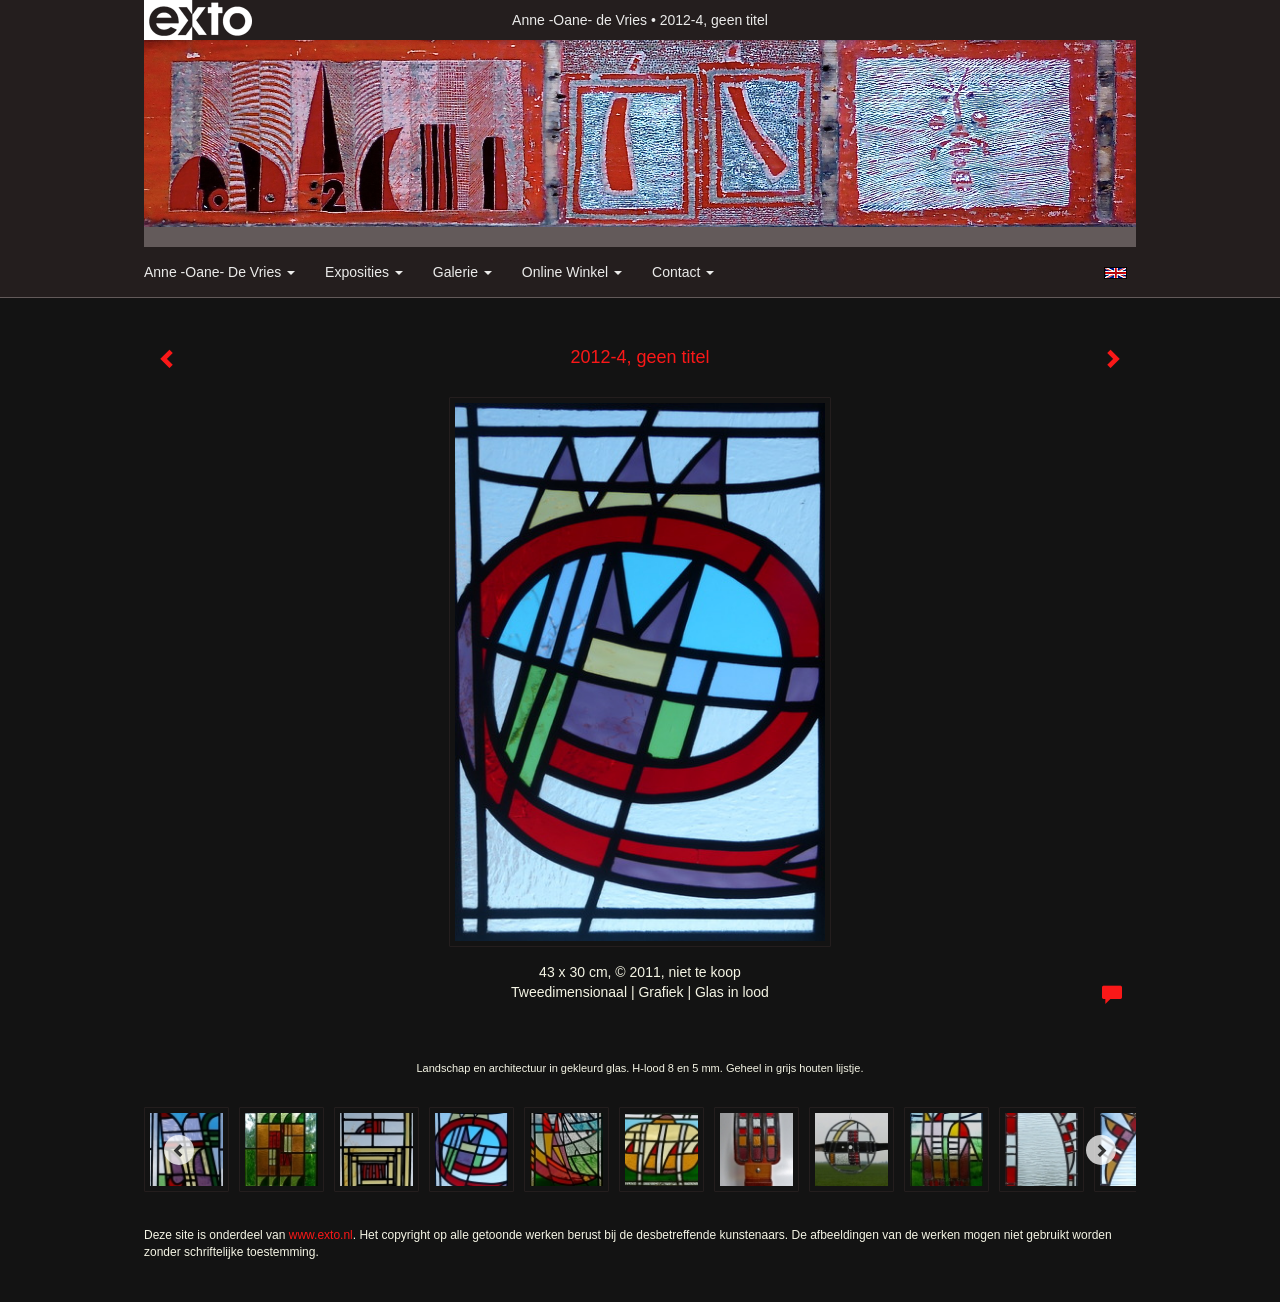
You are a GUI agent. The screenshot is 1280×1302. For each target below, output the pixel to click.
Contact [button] (683, 272)
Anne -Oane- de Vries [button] (219, 272)
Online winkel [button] (572, 272)
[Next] (1101, 1150)
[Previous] (179, 1150)
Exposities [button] (364, 272)
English (1115, 273)
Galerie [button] (462, 272)
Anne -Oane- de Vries (579, 20)
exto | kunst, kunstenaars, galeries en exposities (200, 20)
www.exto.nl (321, 1235)
